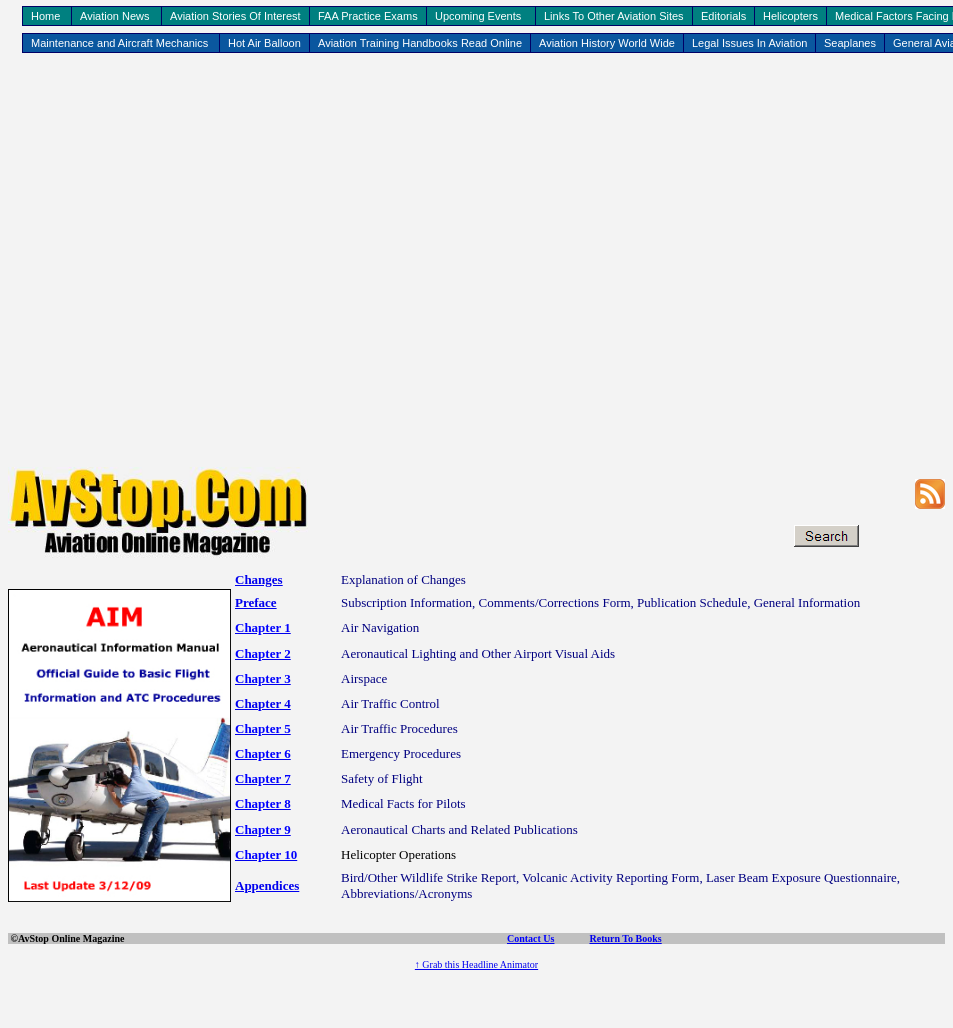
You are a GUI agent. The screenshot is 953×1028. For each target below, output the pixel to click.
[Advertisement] (472, 263)
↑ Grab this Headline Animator (476, 964)
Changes (259, 579)
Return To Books (625, 938)
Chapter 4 (263, 703)
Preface (256, 602)
